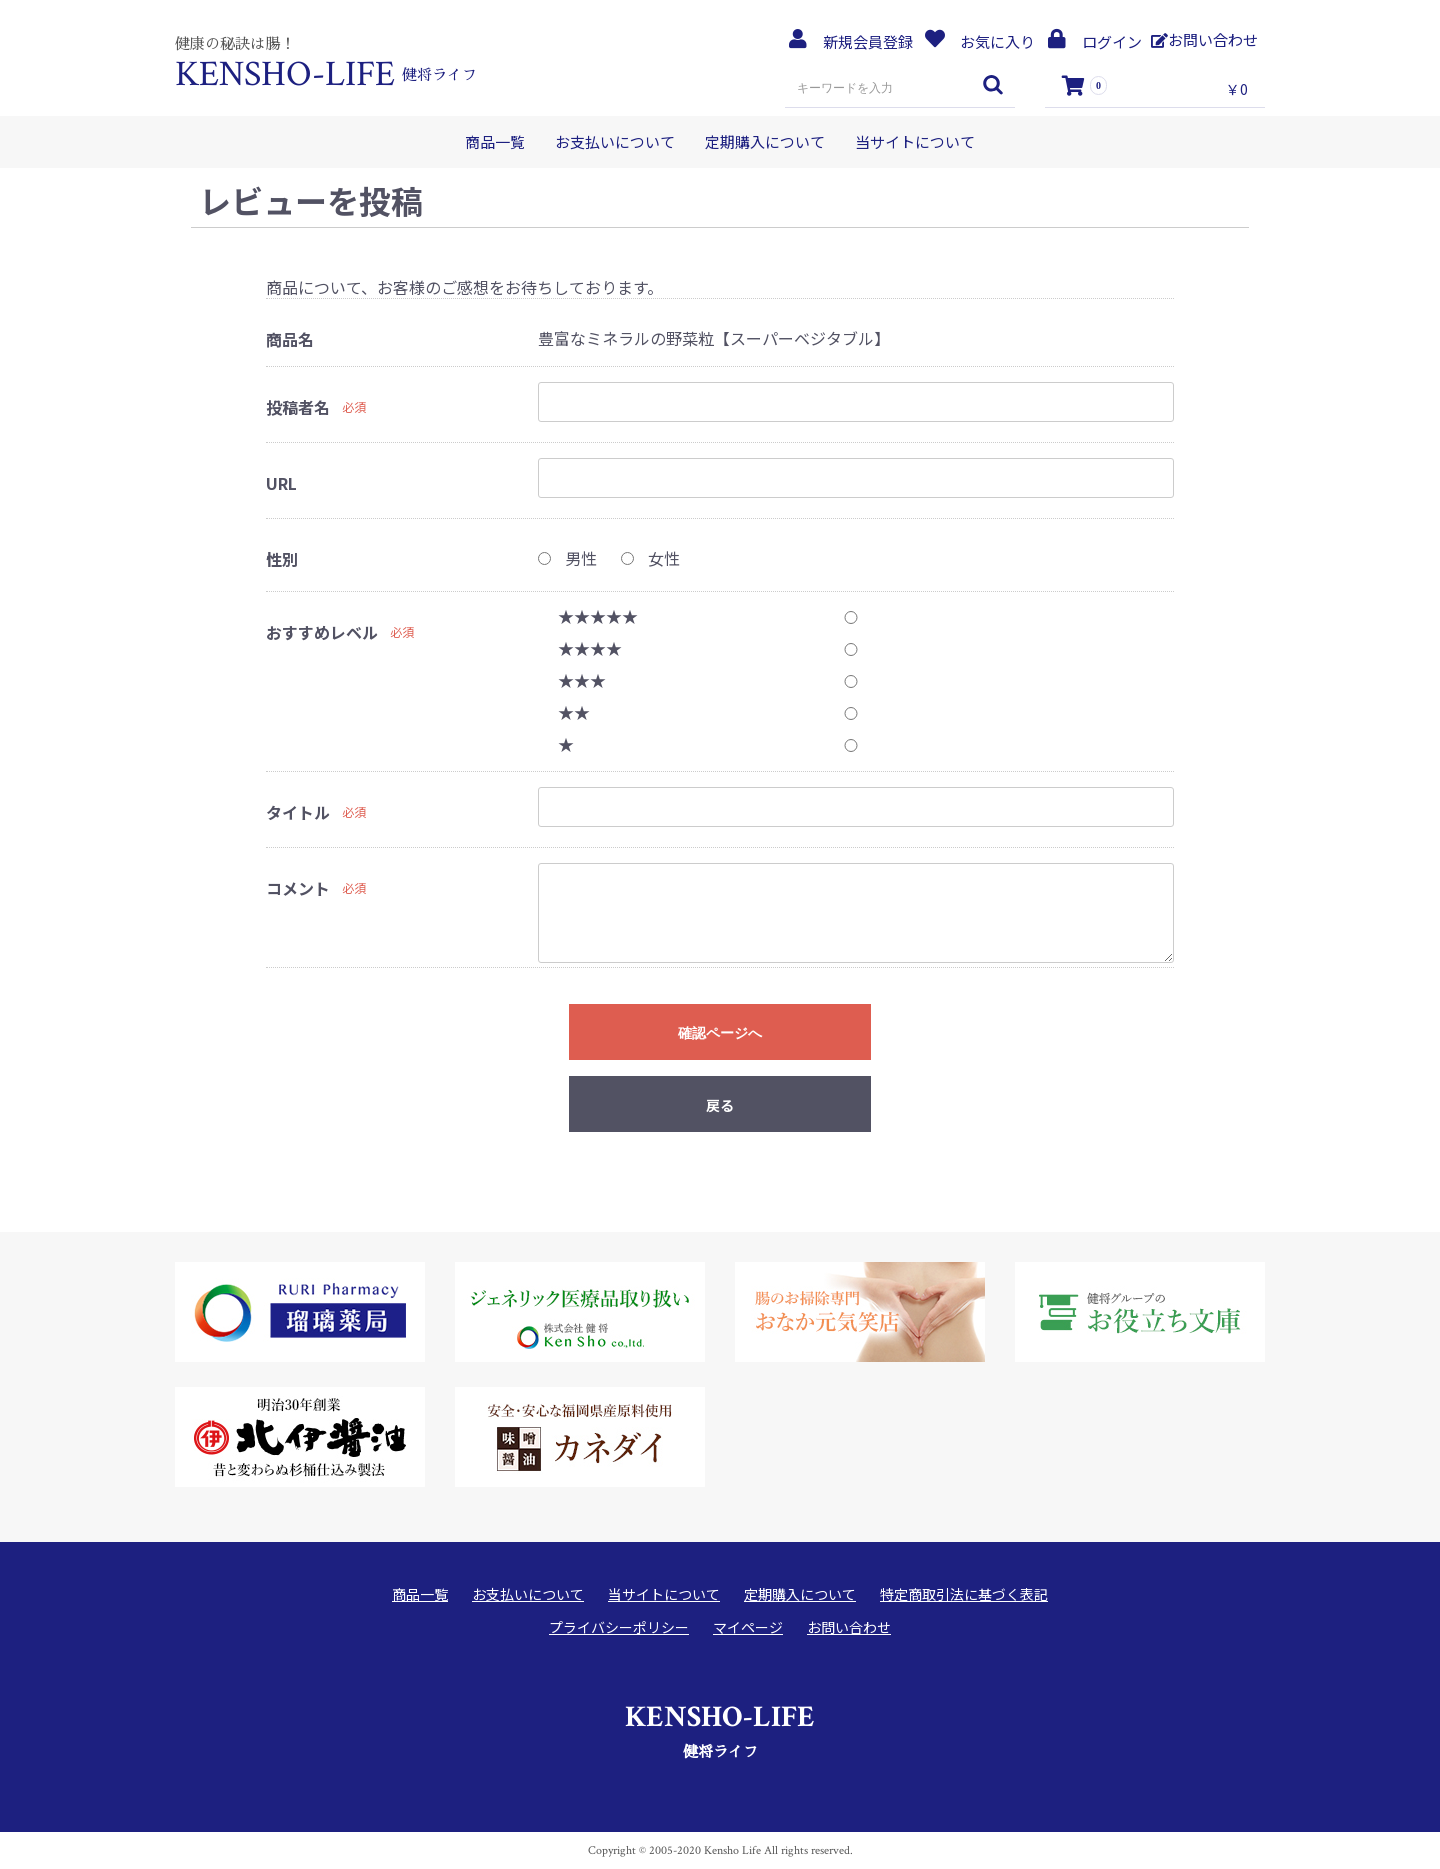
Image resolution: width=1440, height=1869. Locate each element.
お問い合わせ (849, 1627)
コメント (298, 888)
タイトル (298, 812)
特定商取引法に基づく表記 (964, 1594)
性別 (282, 559)
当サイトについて (915, 141)
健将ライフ (720, 1728)
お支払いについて (615, 141)
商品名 (290, 339)
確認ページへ (720, 1033)
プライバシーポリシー (619, 1627)
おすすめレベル (322, 632)
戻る (720, 1105)
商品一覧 (495, 141)
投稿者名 (298, 407)
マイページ (748, 1627)
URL (281, 483)
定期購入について (765, 141)
